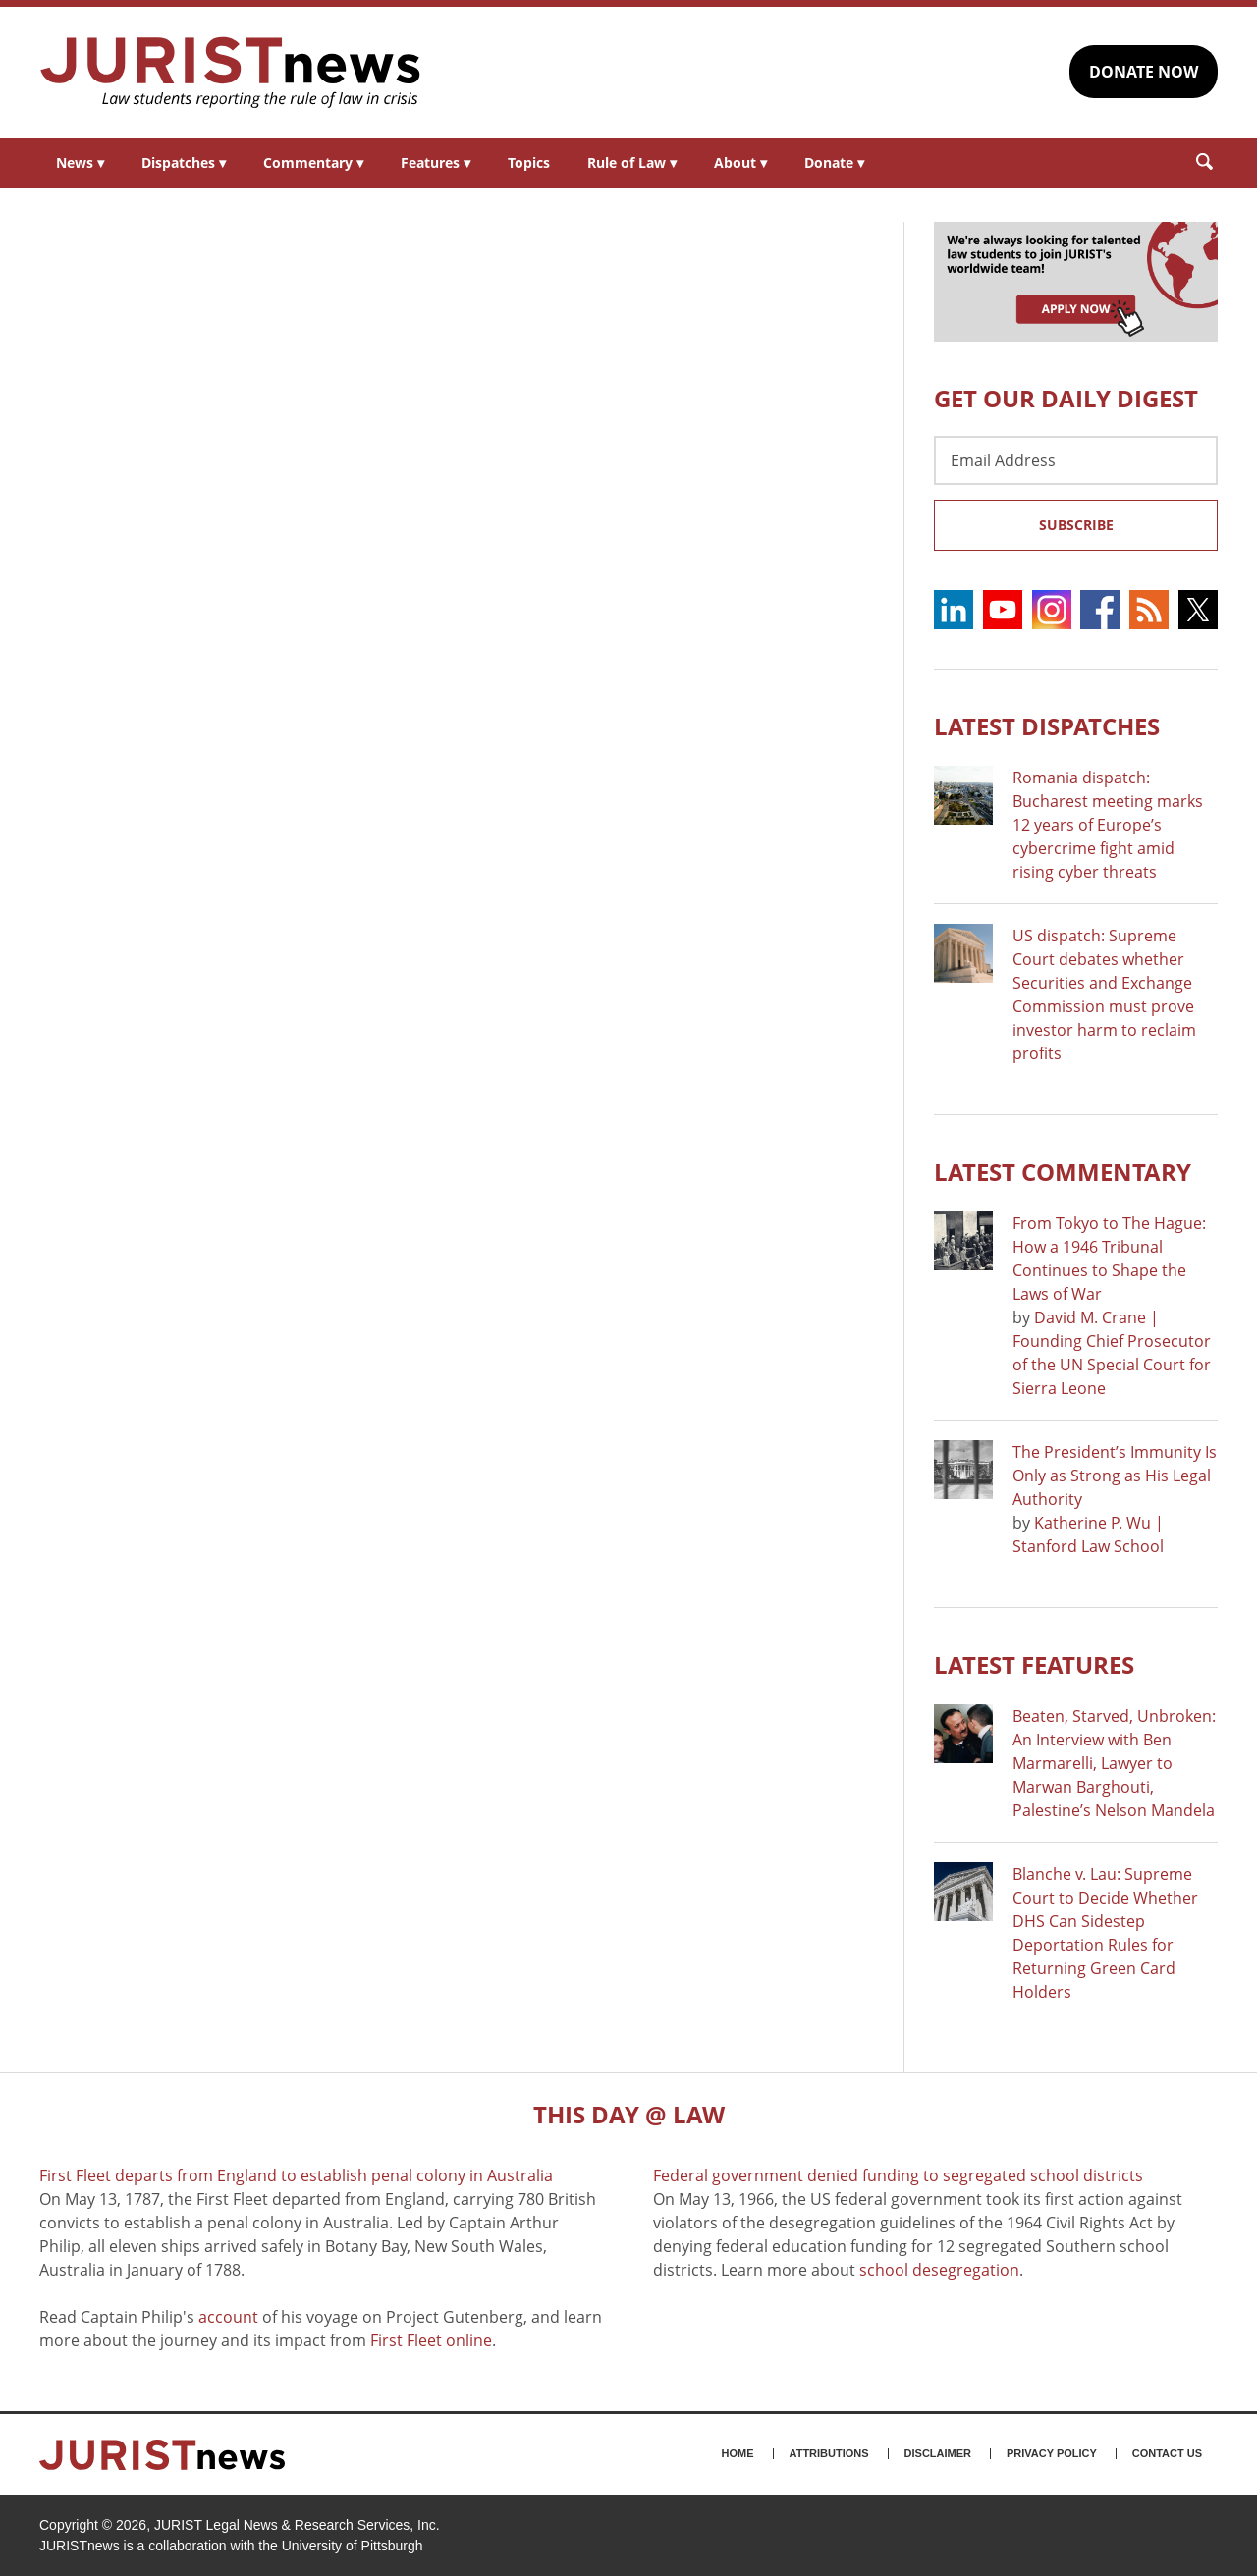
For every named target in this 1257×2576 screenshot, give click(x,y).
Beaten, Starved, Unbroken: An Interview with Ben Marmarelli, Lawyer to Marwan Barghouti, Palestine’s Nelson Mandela (1114, 1763)
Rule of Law (632, 162)
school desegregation (939, 2270)
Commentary (313, 162)
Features (435, 162)
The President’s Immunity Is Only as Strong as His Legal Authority (1114, 1475)
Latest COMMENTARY (1062, 1171)
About (740, 162)
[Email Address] (1076, 460)
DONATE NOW (1143, 71)
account (228, 2317)
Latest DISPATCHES (1047, 726)
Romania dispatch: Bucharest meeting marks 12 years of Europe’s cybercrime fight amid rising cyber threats (1107, 825)
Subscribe (1076, 524)
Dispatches (183, 162)
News (80, 162)
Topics (529, 162)
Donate (834, 162)
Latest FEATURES (1034, 1664)
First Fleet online (431, 2340)
